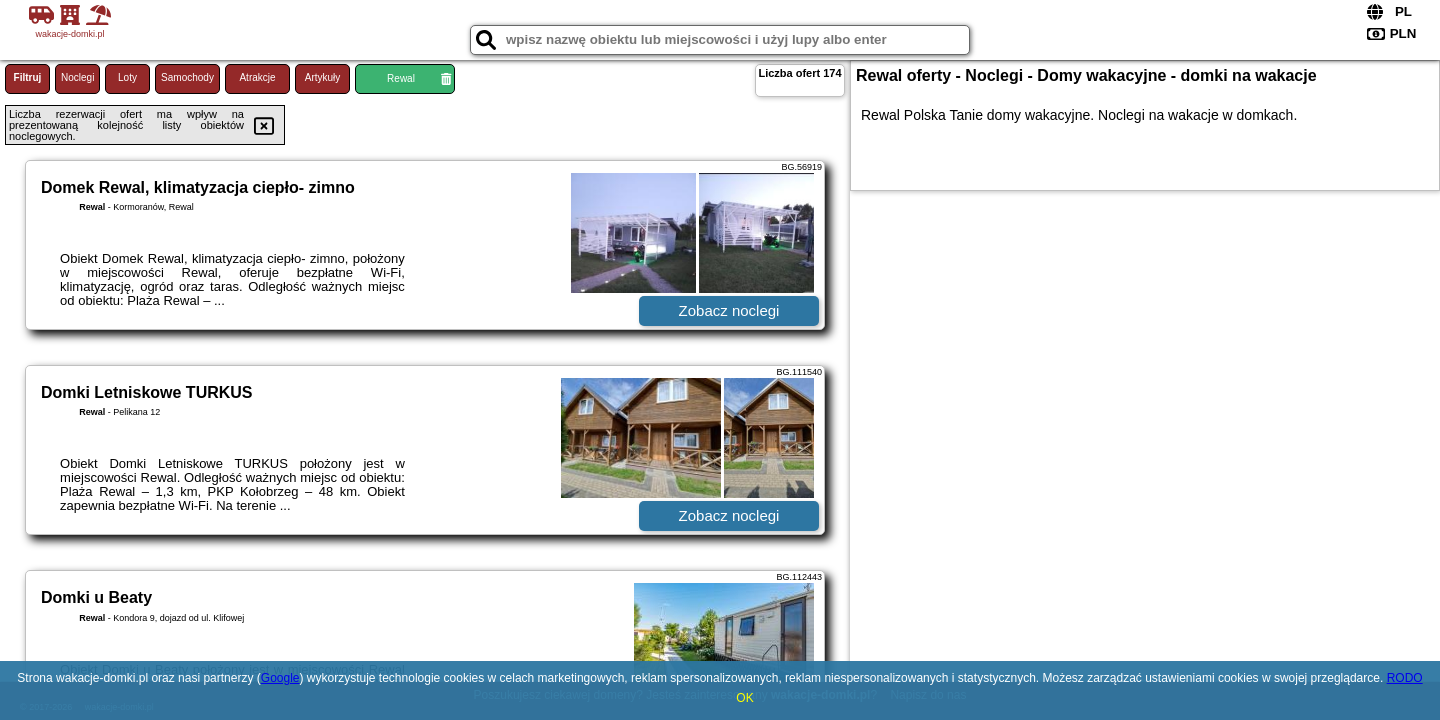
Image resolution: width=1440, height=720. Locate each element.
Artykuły (323, 77)
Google (280, 678)
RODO (1405, 678)
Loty (127, 77)
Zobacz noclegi (729, 310)
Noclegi (77, 77)
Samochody (187, 77)
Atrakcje (257, 77)
